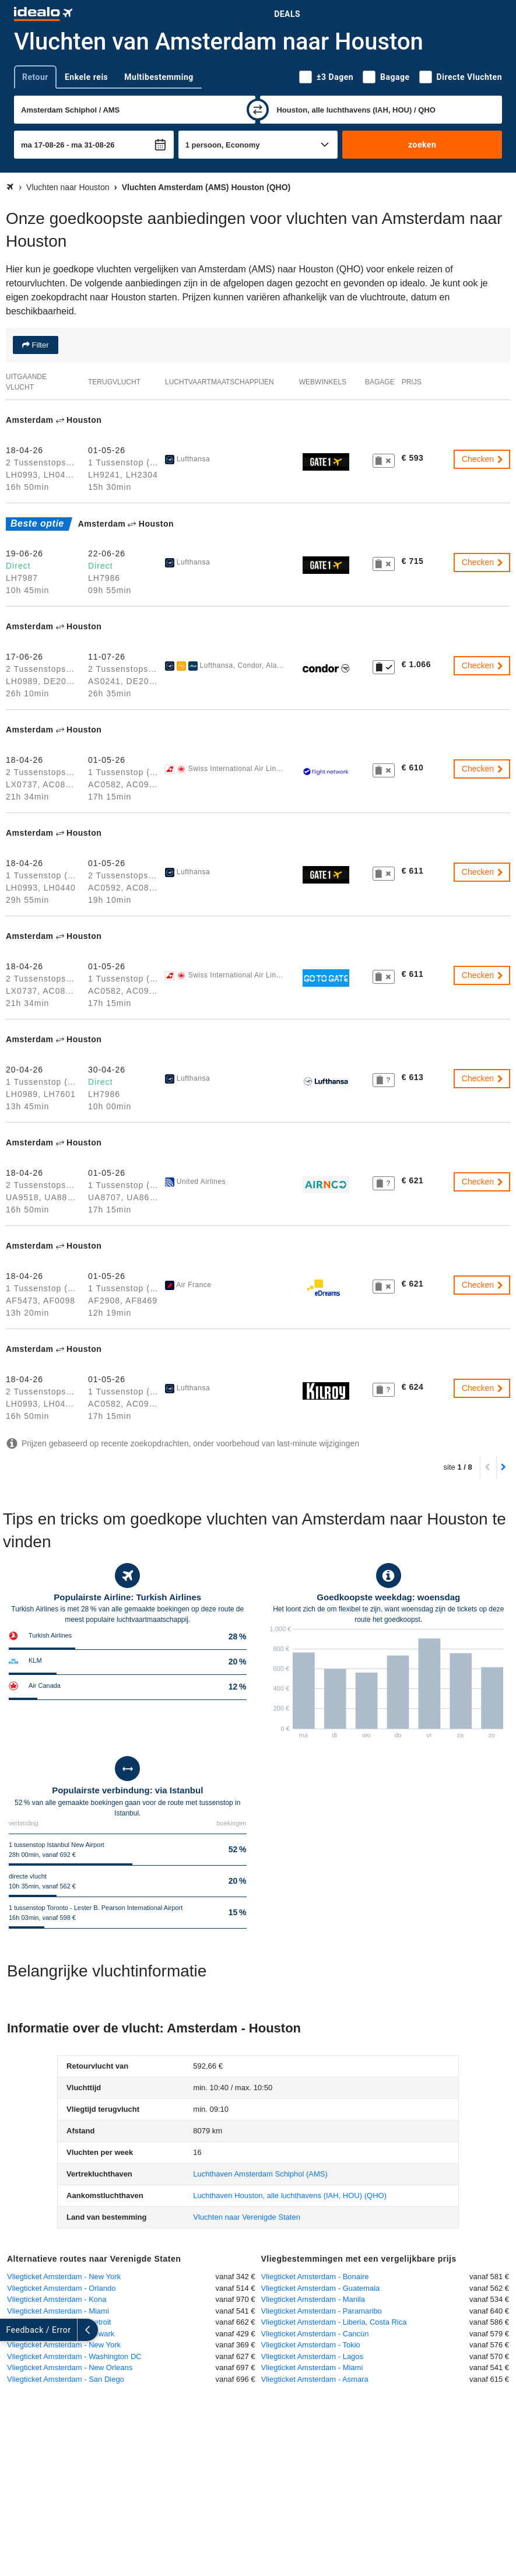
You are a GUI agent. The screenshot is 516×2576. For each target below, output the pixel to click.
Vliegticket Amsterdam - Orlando (61, 2288)
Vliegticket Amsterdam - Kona (57, 2299)
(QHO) (290, 2195)
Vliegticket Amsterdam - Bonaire (315, 2276)
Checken (483, 459)
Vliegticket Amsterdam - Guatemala (320, 2288)
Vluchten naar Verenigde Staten (246, 2217)
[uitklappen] (10, 2330)
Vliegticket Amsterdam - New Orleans (69, 2367)
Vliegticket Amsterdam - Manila (313, 2299)
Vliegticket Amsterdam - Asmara (314, 2379)
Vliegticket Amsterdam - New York (64, 2276)
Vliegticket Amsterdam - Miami (58, 2311)
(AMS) (260, 2174)
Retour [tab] (35, 77)
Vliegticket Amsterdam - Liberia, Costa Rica (334, 2322)
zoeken (422, 144)
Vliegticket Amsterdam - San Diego (65, 2379)
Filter (39, 345)
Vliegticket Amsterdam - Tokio (310, 2344)
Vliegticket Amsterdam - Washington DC (74, 2356)
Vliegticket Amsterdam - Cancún (315, 2333)
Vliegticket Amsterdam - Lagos (312, 2356)
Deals (287, 14)
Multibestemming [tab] (158, 77)
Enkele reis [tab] (86, 77)
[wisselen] (258, 110)
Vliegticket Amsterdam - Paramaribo (321, 2311)
